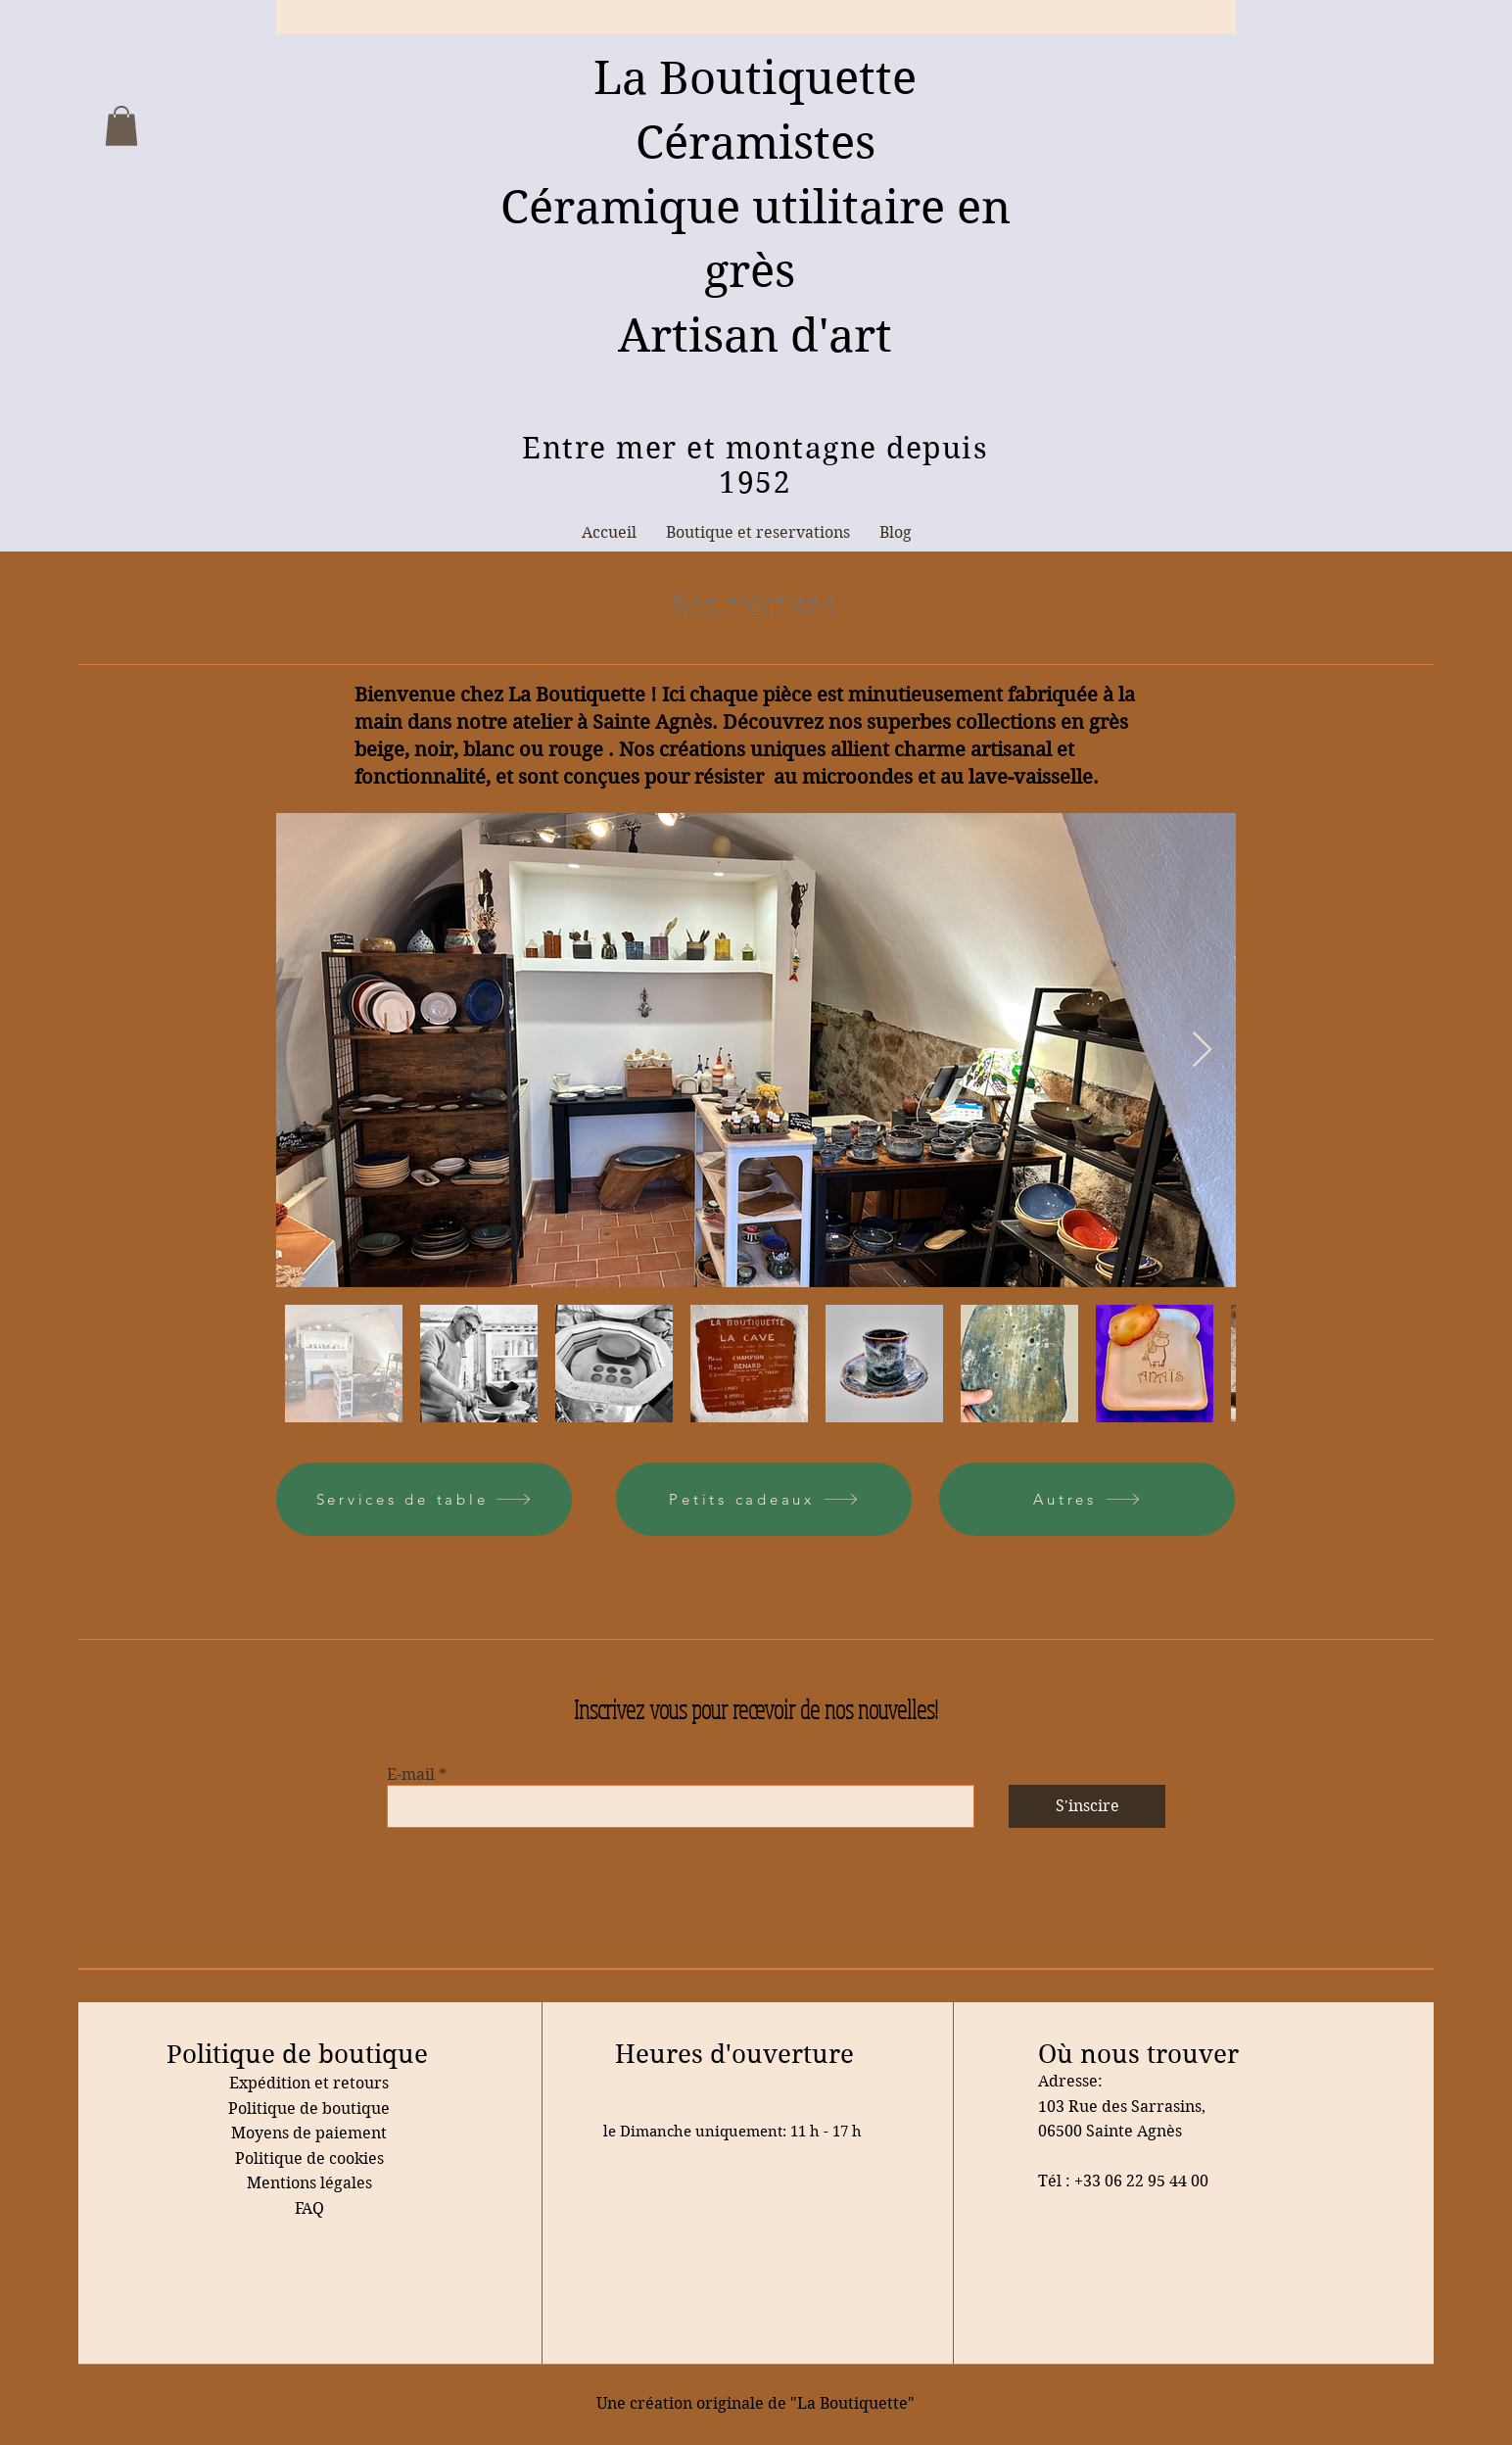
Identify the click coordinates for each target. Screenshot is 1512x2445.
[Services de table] (424, 1499)
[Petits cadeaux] (764, 1499)
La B (641, 78)
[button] (121, 126)
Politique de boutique (309, 2108)
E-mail (411, 1775)
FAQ (309, 2208)
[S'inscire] (1087, 1806)
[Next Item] (1202, 1050)
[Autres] (1087, 1499)
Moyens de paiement (309, 2133)
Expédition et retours (309, 2083)
